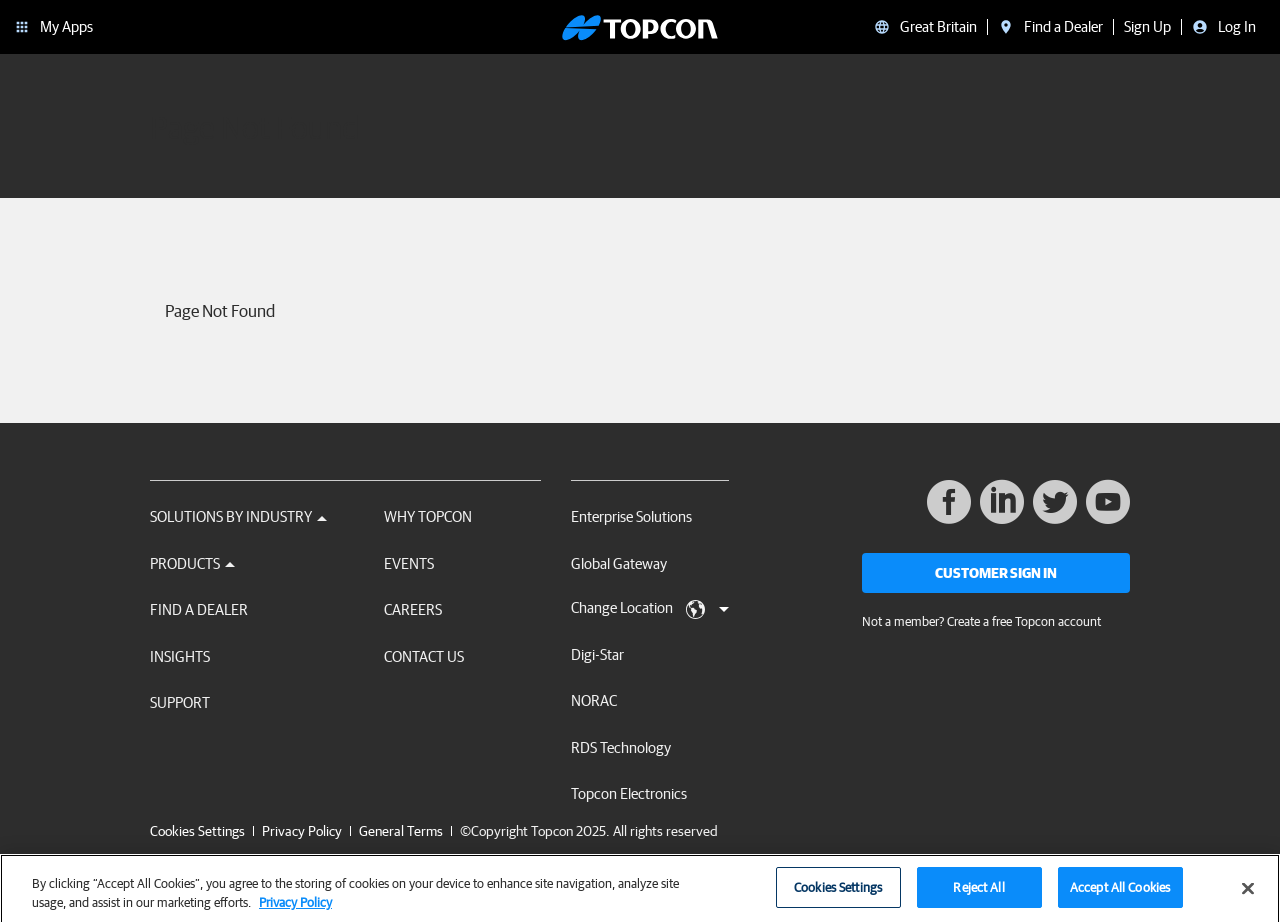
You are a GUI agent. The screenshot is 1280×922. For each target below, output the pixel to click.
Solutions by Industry (238, 516)
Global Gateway (619, 563)
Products (192, 563)
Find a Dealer (199, 609)
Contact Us (424, 656)
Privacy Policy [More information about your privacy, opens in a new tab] (295, 909)
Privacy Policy (302, 831)
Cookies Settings (197, 831)
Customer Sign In (996, 573)
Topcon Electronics (629, 793)
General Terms (401, 831)
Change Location (650, 609)
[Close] (1248, 895)
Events (409, 563)
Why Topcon (428, 516)
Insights (180, 656)
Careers (413, 609)
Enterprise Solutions (631, 516)
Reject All (978, 894)
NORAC (594, 700)
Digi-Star (597, 654)
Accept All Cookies (1120, 894)
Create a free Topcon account (1024, 621)
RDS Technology (621, 747)
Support (180, 702)
